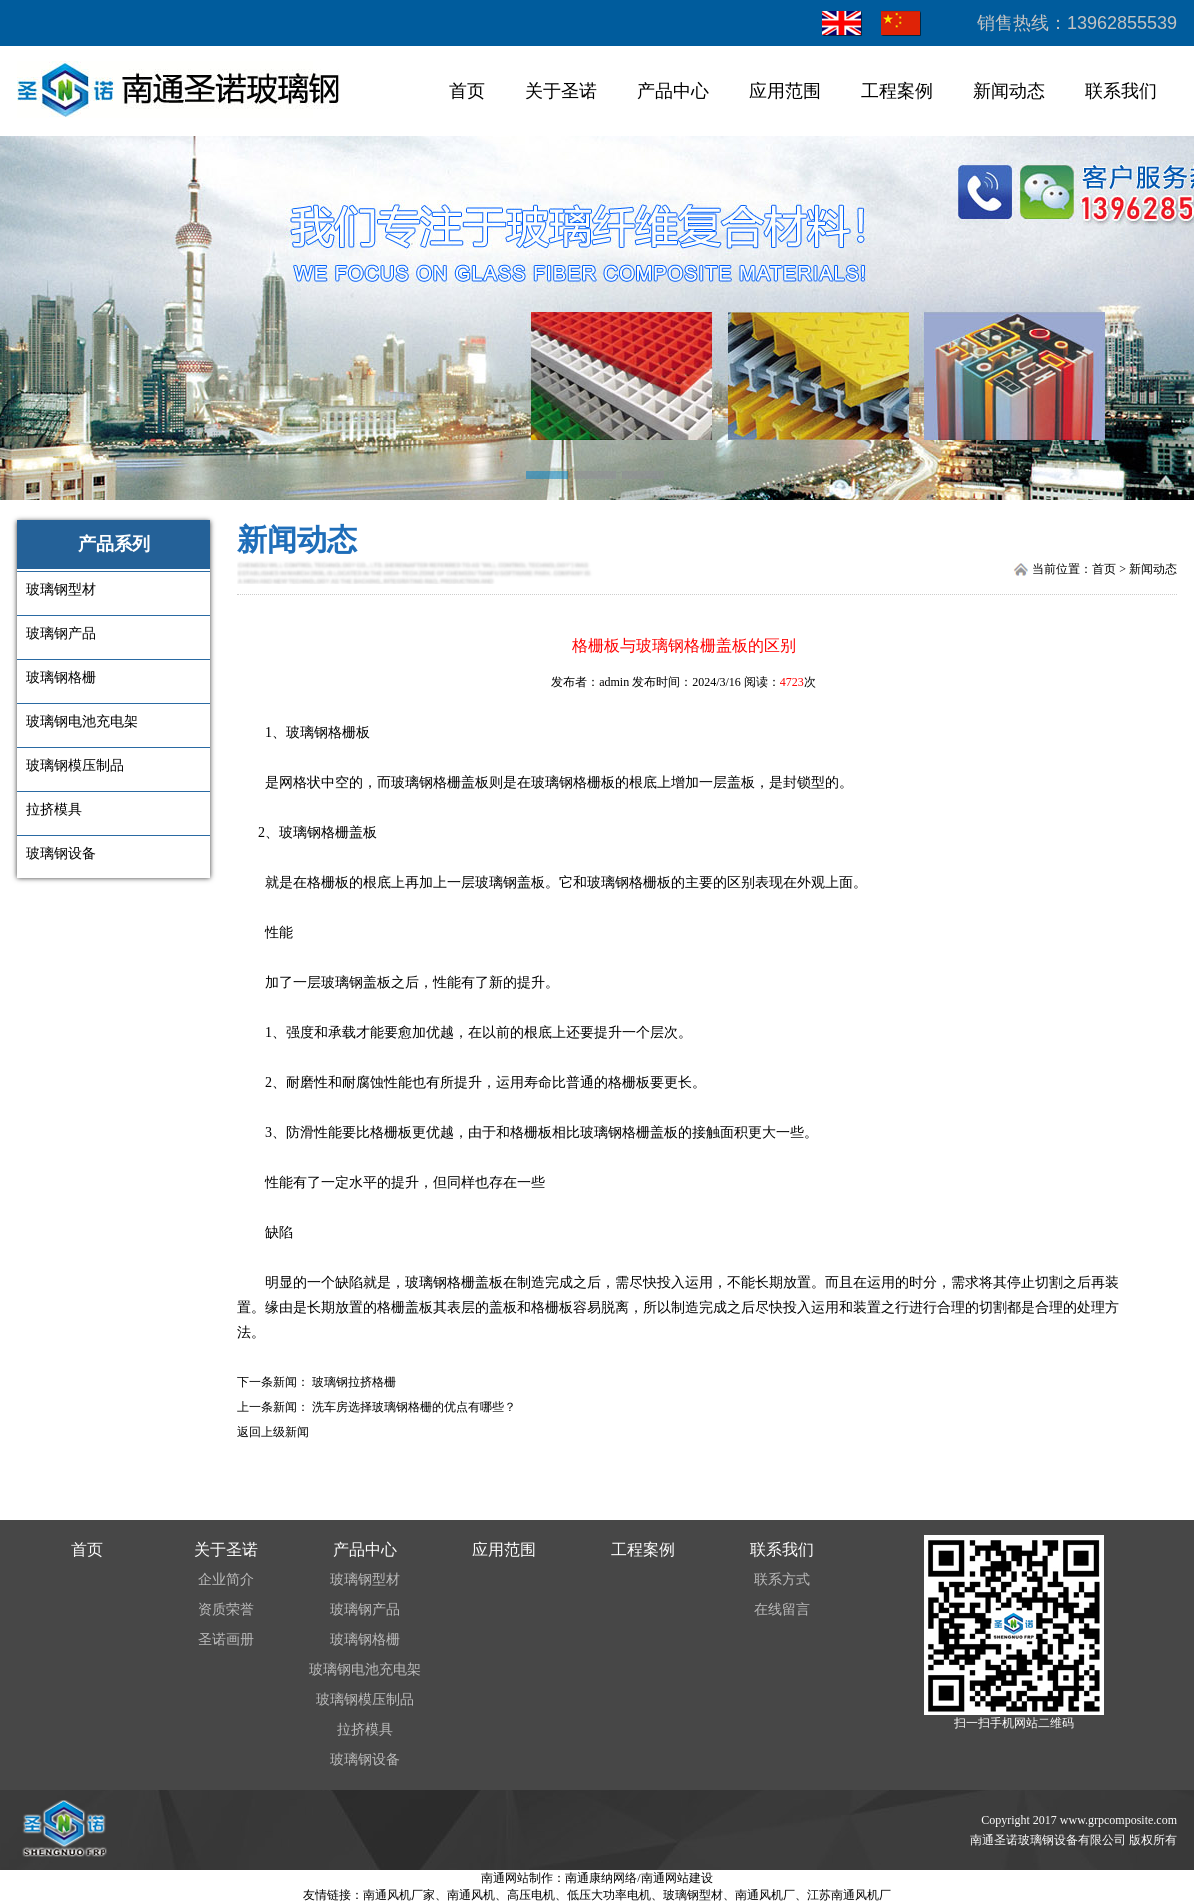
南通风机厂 (765, 1895)
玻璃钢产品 (365, 1609)
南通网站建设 (677, 1878)
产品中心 (673, 91)
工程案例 (897, 91)
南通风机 (471, 1895)
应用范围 (785, 91)
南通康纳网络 (601, 1878)
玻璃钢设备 (365, 1759)
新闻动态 (1009, 91)
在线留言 (782, 1609)
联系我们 (1121, 91)
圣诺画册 (226, 1639)
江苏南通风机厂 (849, 1895)
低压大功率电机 (609, 1895)
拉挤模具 (365, 1729)
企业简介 (226, 1579)
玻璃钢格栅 (365, 1639)
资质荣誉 (226, 1609)
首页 (467, 91)
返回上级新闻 (273, 1432)
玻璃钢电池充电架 (365, 1669)
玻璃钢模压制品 (365, 1699)
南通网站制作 (517, 1878)
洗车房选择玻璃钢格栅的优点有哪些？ (414, 1407)
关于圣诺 (561, 91)
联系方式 (782, 1579)
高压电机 (531, 1895)
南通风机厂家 (399, 1895)
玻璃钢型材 (365, 1579)
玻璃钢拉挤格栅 (354, 1382)
